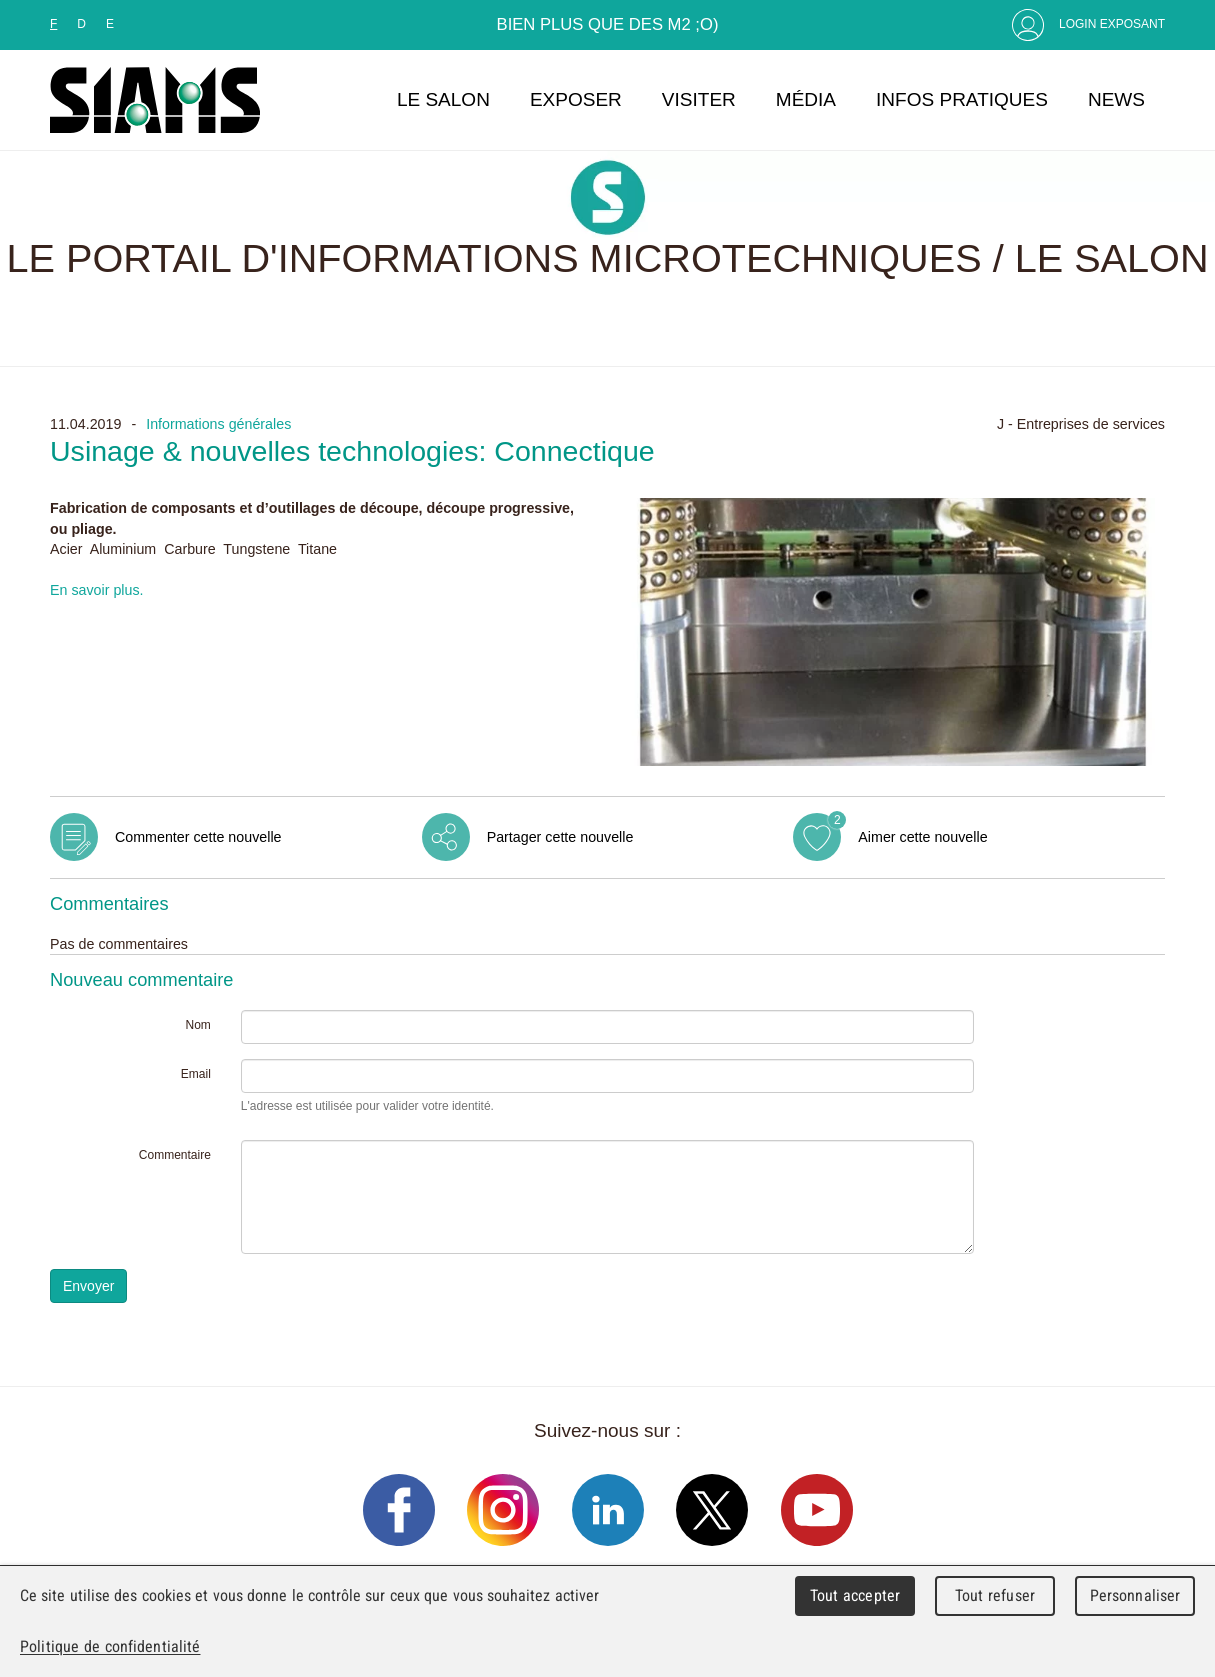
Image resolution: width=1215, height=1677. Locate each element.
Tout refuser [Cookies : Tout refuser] (995, 1595)
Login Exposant (1112, 24)
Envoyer (88, 1286)
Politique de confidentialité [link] (110, 1646)
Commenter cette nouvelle (198, 837)
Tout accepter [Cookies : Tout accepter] (855, 1595)
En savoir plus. (97, 590)
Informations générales (218, 424)
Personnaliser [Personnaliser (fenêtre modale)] (1135, 1595)
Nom (197, 1025)
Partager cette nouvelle (560, 837)
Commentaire (175, 1155)
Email (196, 1074)
